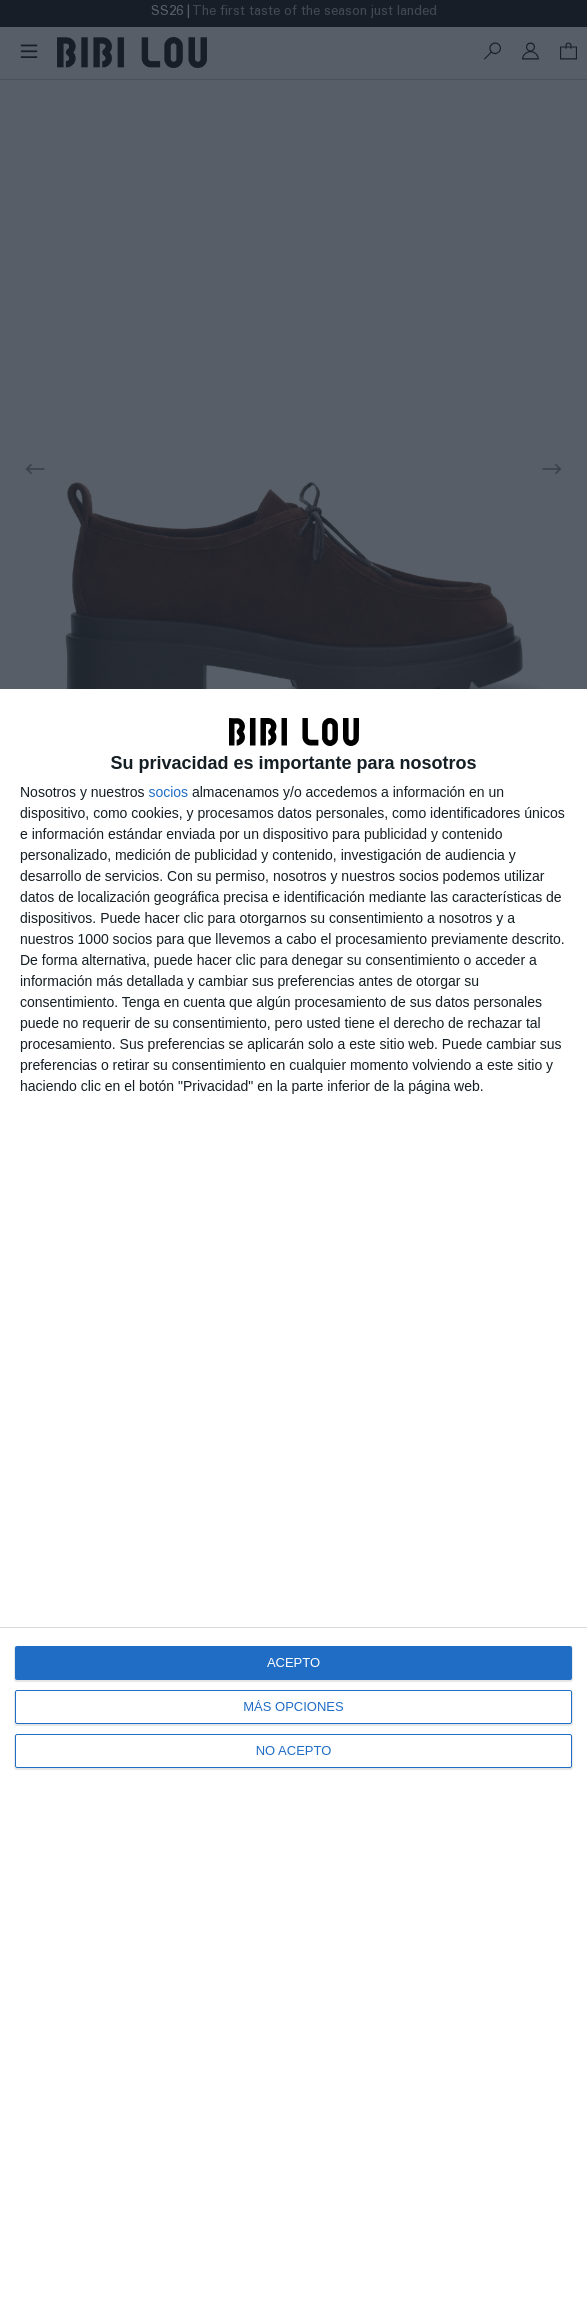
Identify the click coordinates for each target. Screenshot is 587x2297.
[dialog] (293, 1493)
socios (168, 792)
